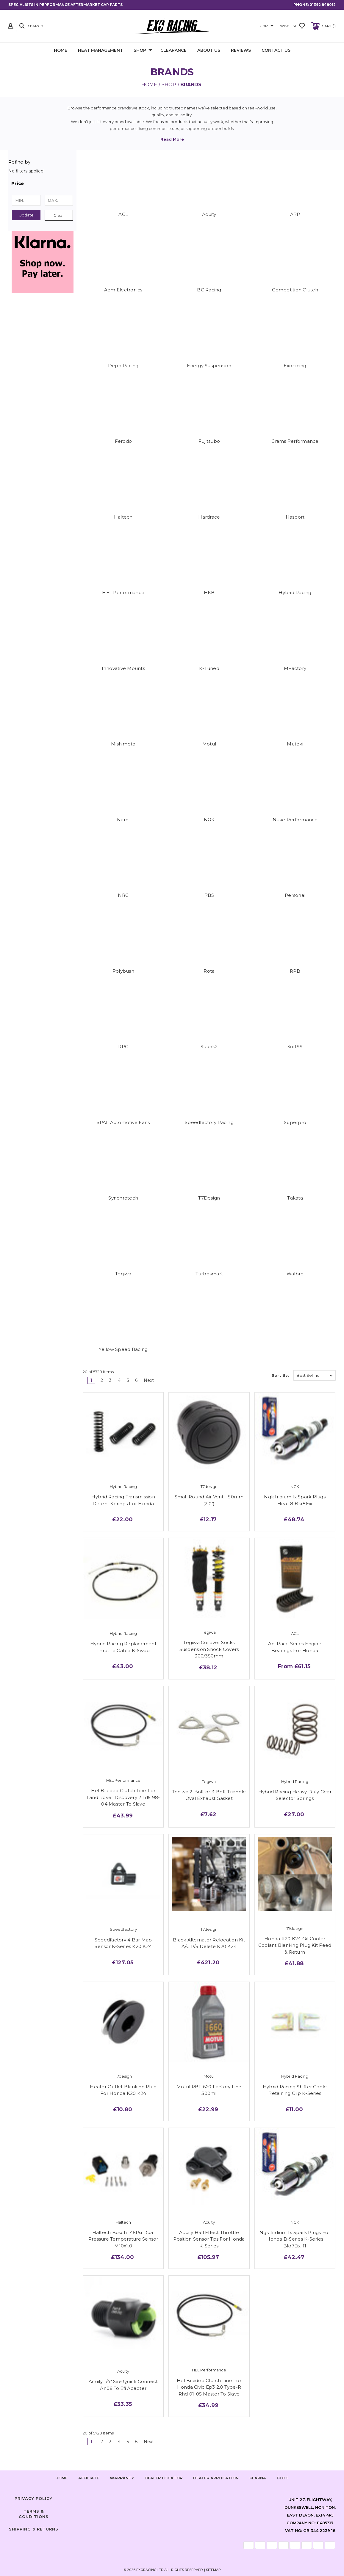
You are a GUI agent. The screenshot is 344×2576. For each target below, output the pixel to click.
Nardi (123, 819)
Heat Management (100, 50)
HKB (209, 592)
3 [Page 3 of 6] (110, 1380)
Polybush (123, 971)
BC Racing (209, 290)
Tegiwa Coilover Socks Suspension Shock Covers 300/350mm (209, 1649)
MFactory (295, 668)
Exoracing (295, 365)
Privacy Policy (33, 2498)
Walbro (295, 1274)
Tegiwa (123, 1274)
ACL (123, 214)
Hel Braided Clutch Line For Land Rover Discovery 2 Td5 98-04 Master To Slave (123, 1797)
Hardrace (209, 517)
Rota (209, 971)
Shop (143, 51)
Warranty (122, 2477)
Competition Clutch (295, 290)
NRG (123, 895)
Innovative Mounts (123, 668)
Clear (59, 215)
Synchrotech (123, 1198)
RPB (295, 971)
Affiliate (88, 2477)
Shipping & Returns (33, 2529)
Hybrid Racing (295, 592)
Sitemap (213, 2570)
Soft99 (295, 1046)
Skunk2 (209, 1046)
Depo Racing (123, 365)
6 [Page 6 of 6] (136, 1380)
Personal (295, 895)
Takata (295, 1198)
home (61, 2477)
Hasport (295, 517)
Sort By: (280, 1375)
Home (60, 50)
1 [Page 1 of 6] (91, 1380)
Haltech (123, 517)
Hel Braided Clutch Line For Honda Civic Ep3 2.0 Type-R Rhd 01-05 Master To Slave (209, 2387)
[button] (42, 183)
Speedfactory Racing (209, 1122)
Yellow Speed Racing (123, 1349)
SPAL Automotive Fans (123, 1122)
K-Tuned (209, 668)
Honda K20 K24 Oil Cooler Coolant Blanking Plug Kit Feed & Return (295, 1945)
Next (151, 1380)
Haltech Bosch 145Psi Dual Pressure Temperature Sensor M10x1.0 (123, 2239)
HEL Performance (123, 592)
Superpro (295, 1122)
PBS (209, 895)
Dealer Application (216, 2477)
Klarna (257, 2477)
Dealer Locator (163, 2477)
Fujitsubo (209, 441)
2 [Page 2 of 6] (102, 1380)
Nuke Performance (295, 819)
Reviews (241, 50)
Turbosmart (209, 1274)
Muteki (295, 744)
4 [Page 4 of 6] (119, 1380)
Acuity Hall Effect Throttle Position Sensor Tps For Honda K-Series (209, 2239)
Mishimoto (123, 744)
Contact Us (276, 50)
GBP (266, 25)
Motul (209, 744)
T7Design (209, 1198)
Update (26, 215)
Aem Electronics (123, 290)
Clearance (173, 50)
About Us (208, 50)
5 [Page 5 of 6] (128, 1380)
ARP (295, 214)
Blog (283, 2477)
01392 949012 (322, 4)
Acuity (209, 214)
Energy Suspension (209, 365)
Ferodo (123, 441)
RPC (123, 1046)
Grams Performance (294, 441)
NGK (209, 819)
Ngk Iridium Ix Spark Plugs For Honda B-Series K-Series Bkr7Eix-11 (294, 2239)
